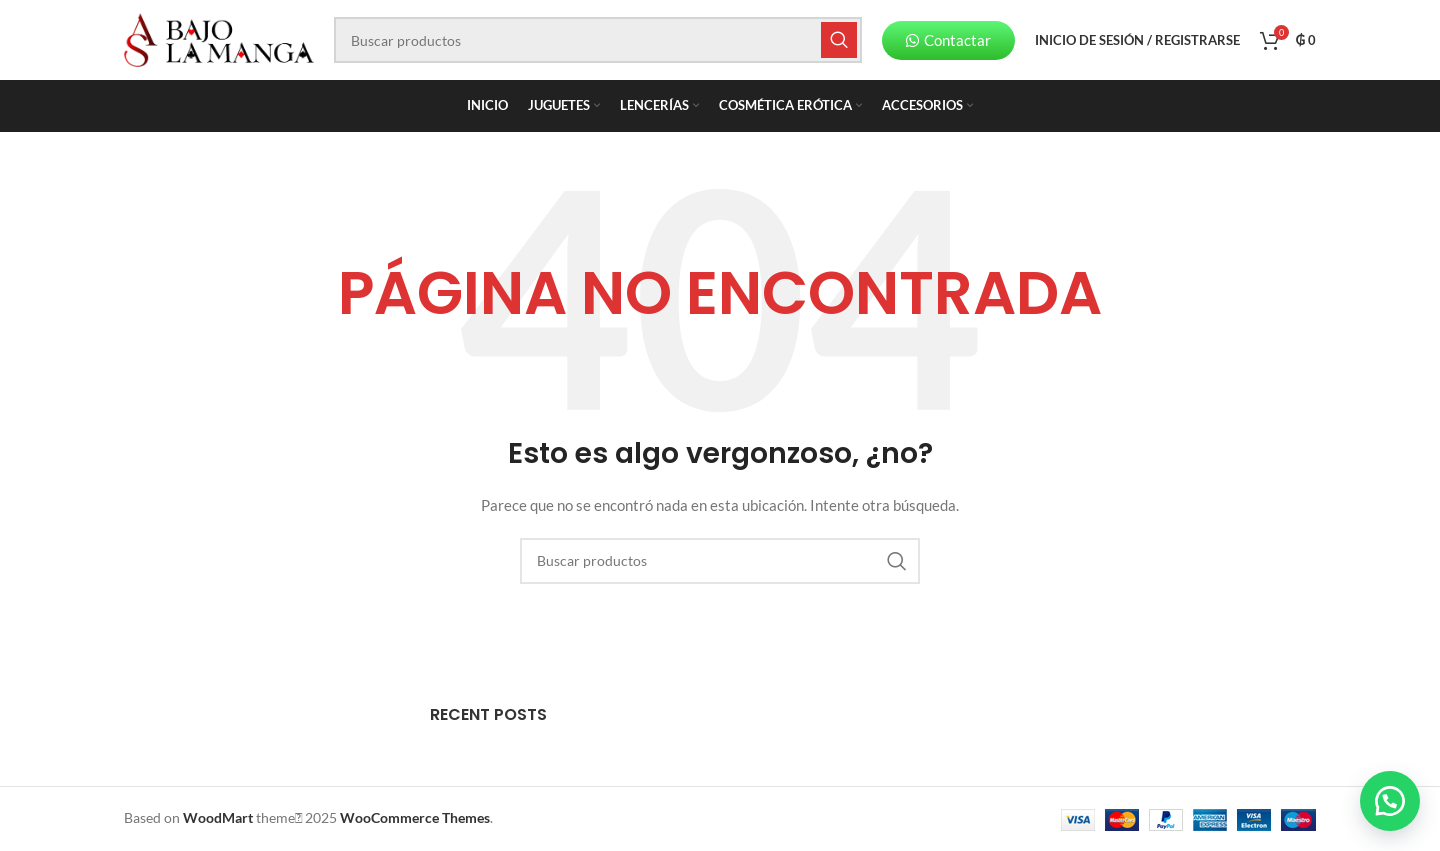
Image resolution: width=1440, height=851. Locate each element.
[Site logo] (219, 38)
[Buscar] (598, 40)
